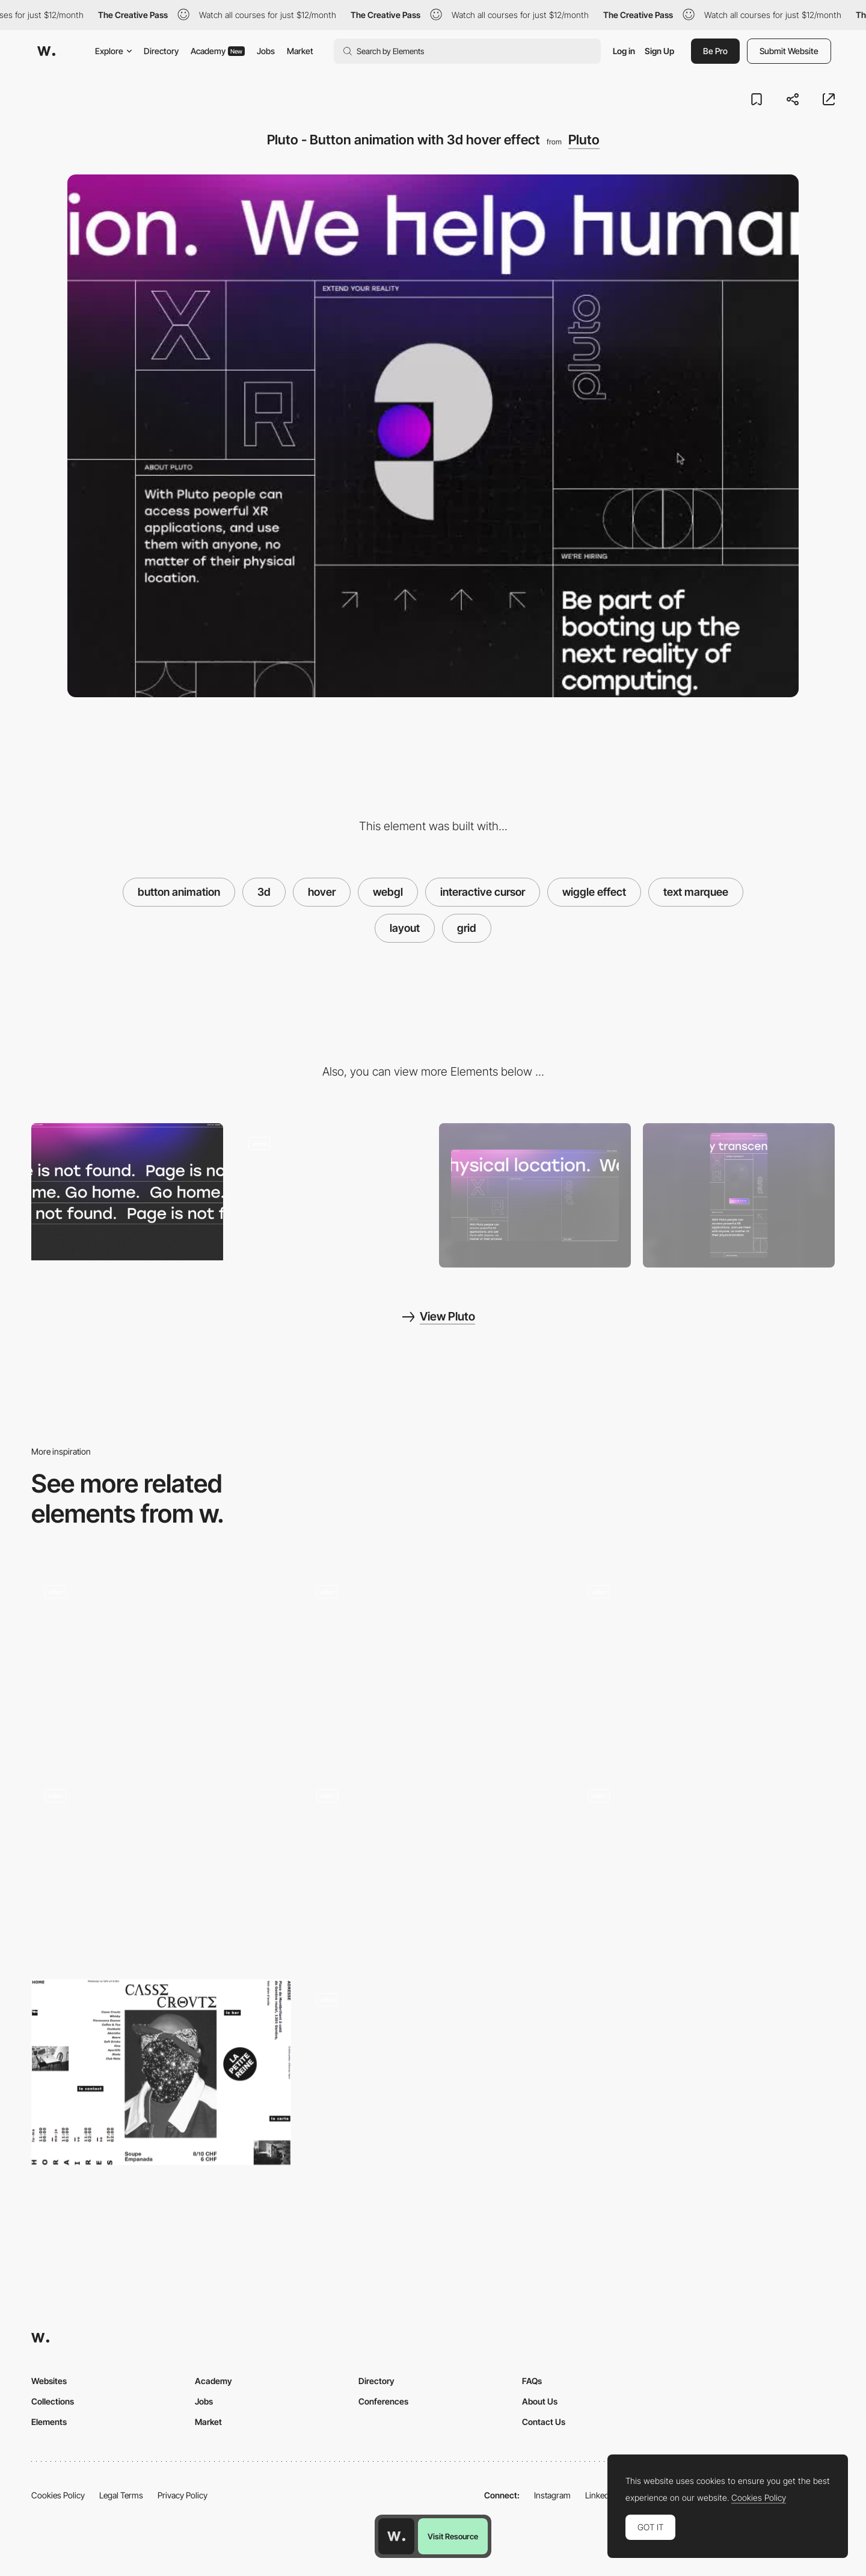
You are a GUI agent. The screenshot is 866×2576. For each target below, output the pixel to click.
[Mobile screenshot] (739, 1195)
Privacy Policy (182, 2495)
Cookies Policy (58, 2495)
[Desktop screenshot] (535, 1195)
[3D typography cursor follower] (705, 1665)
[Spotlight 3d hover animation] (161, 1869)
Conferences (383, 2401)
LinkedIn (600, 2495)
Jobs (266, 51)
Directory (161, 51)
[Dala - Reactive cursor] (705, 1869)
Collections (52, 2401)
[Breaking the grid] (161, 2072)
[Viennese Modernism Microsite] (433, 1665)
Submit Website (789, 51)
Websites (49, 2381)
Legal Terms (121, 2495)
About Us (539, 2401)
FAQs (532, 2381)
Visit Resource (453, 2536)
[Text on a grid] (433, 2072)
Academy (218, 51)
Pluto (584, 139)
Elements (49, 2422)
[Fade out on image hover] (161, 1665)
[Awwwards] (46, 51)
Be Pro (715, 51)
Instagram (552, 2495)
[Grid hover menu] (433, 1869)
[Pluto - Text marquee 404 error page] (127, 1191)
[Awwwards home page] (396, 2536)
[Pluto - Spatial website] (331, 1191)
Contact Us (543, 2422)
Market (300, 51)
